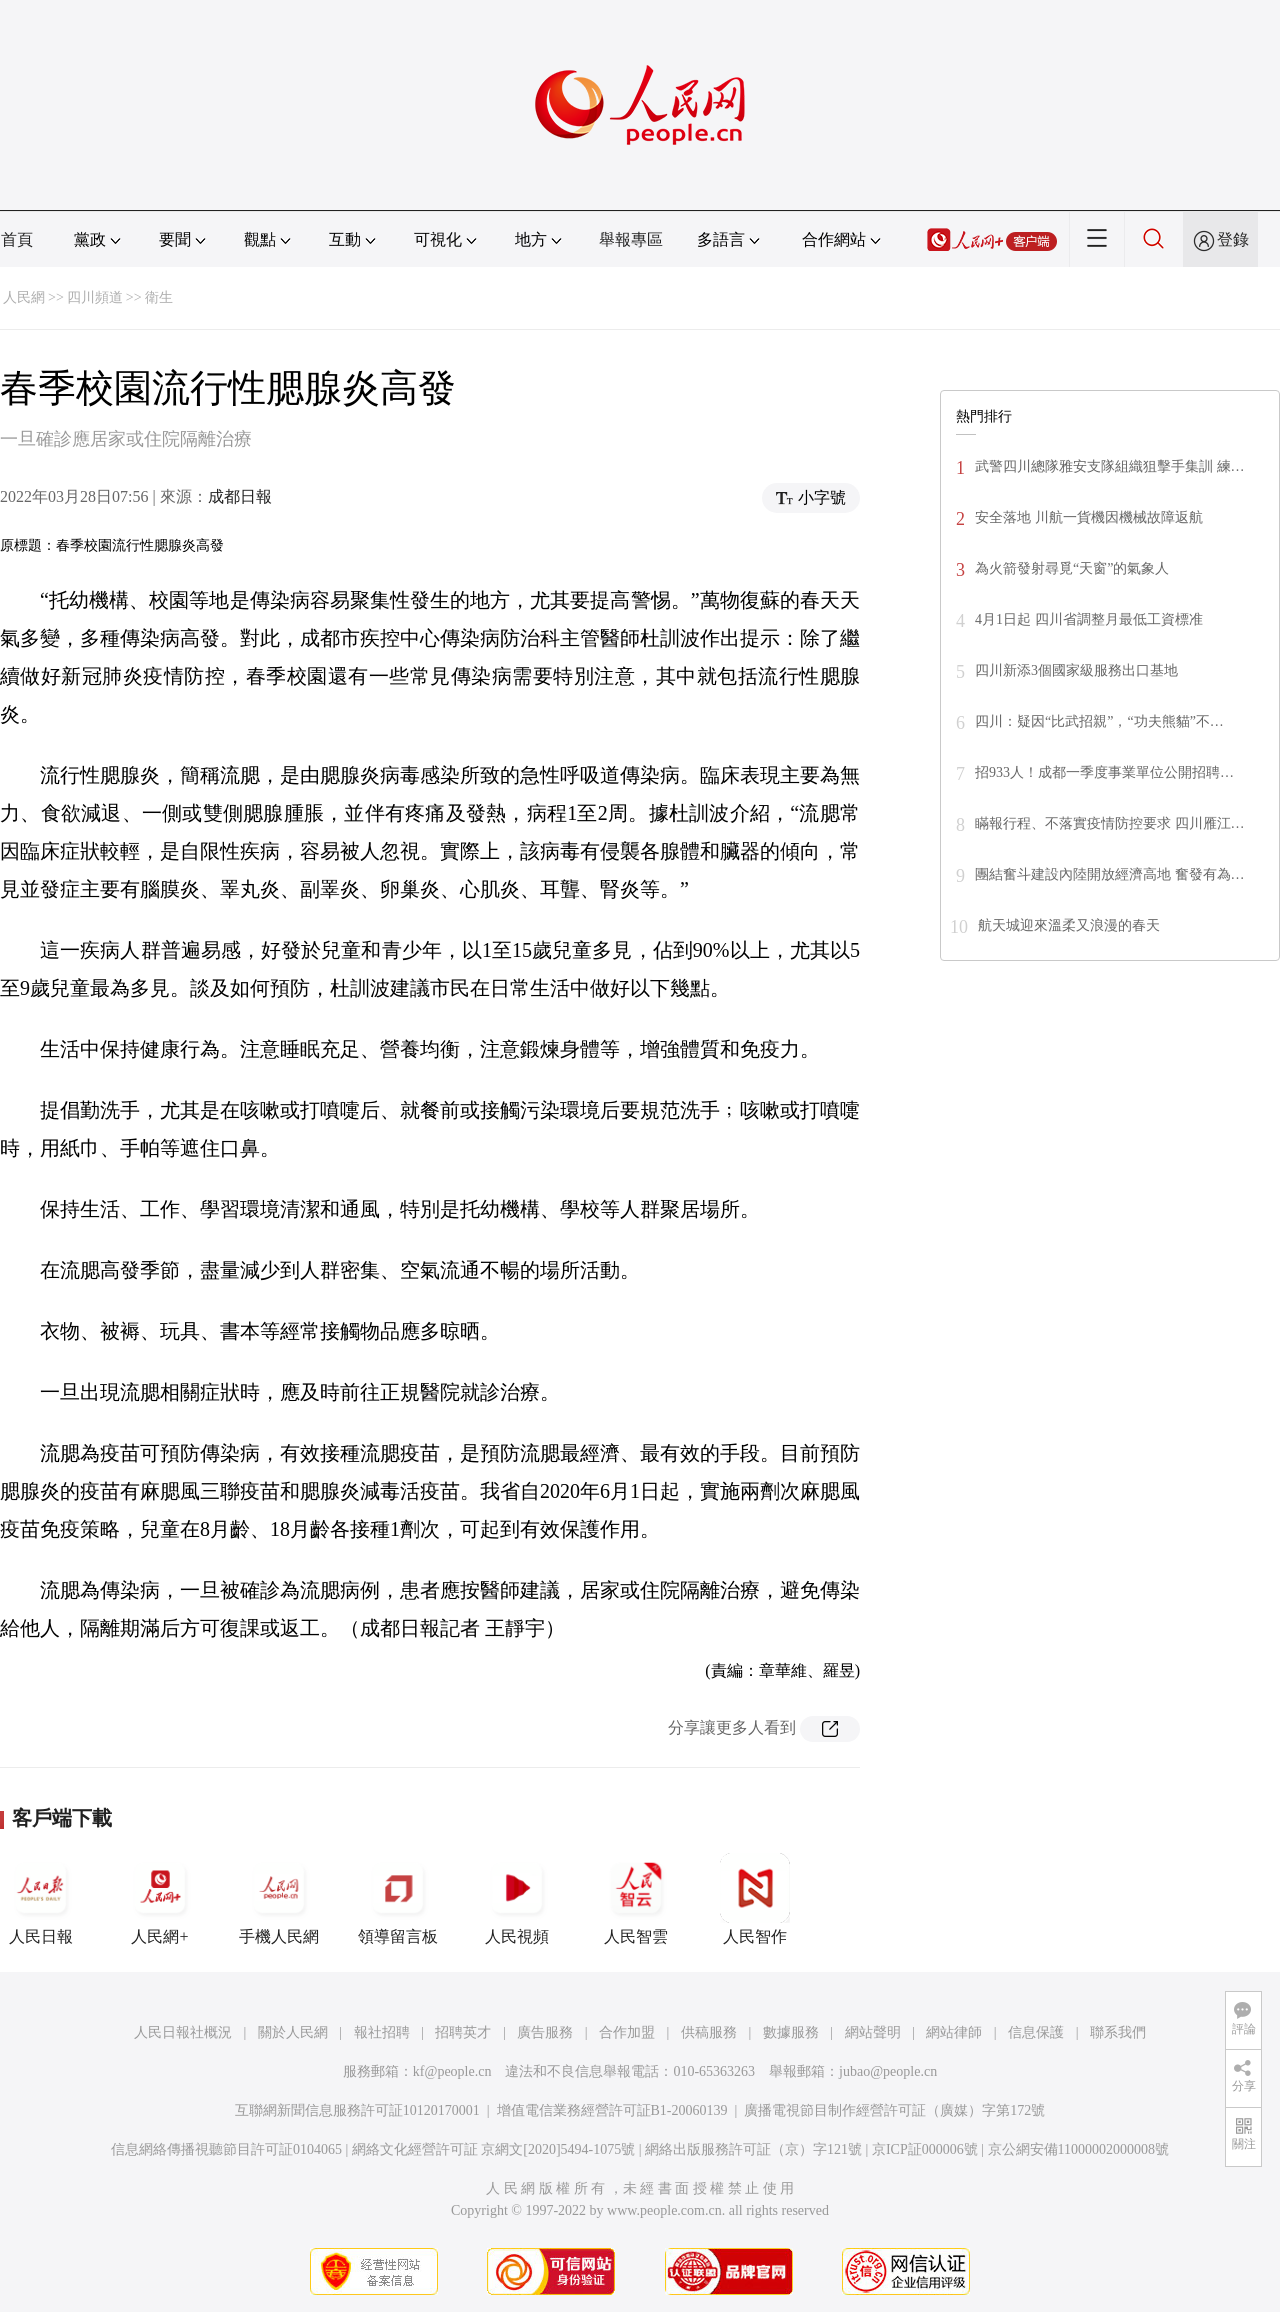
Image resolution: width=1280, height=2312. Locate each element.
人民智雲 (636, 1899)
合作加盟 (627, 2032)
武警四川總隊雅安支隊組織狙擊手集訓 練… (1110, 466)
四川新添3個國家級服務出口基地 (1076, 670)
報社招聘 (382, 2032)
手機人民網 (279, 1899)
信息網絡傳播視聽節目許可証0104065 (226, 2149)
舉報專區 (631, 239)
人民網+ (160, 1899)
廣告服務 (545, 2032)
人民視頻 (517, 1899)
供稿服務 (709, 2032)
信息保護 (1036, 2032)
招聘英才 (463, 2032)
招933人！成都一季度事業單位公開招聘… (1104, 772)
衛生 (159, 297)
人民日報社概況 (183, 2032)
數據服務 (791, 2032)
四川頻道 (95, 297)
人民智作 (755, 1899)
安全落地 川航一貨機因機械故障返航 (1089, 517)
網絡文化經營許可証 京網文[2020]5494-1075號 (494, 2149)
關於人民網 (293, 2032)
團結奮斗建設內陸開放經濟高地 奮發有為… (1110, 874)
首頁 (17, 239)
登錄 (1233, 239)
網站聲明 (873, 2032)
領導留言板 (398, 1899)
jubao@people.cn (888, 2071)
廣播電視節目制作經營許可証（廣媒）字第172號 (894, 2110)
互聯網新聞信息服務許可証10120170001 (357, 2110)
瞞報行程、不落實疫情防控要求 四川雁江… (1110, 823)
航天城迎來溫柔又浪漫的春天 (1069, 925)
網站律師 (954, 2032)
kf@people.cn (452, 2071)
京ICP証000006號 (925, 2149)
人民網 (24, 297)
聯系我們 (1118, 2032)
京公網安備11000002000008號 (1078, 2149)
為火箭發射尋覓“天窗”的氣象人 (1072, 568)
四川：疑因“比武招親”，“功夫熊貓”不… (1099, 721)
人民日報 (41, 1899)
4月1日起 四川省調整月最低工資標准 (1089, 619)
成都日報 (240, 496)
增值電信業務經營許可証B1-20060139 (612, 2110)
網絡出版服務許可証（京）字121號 (753, 2149)
